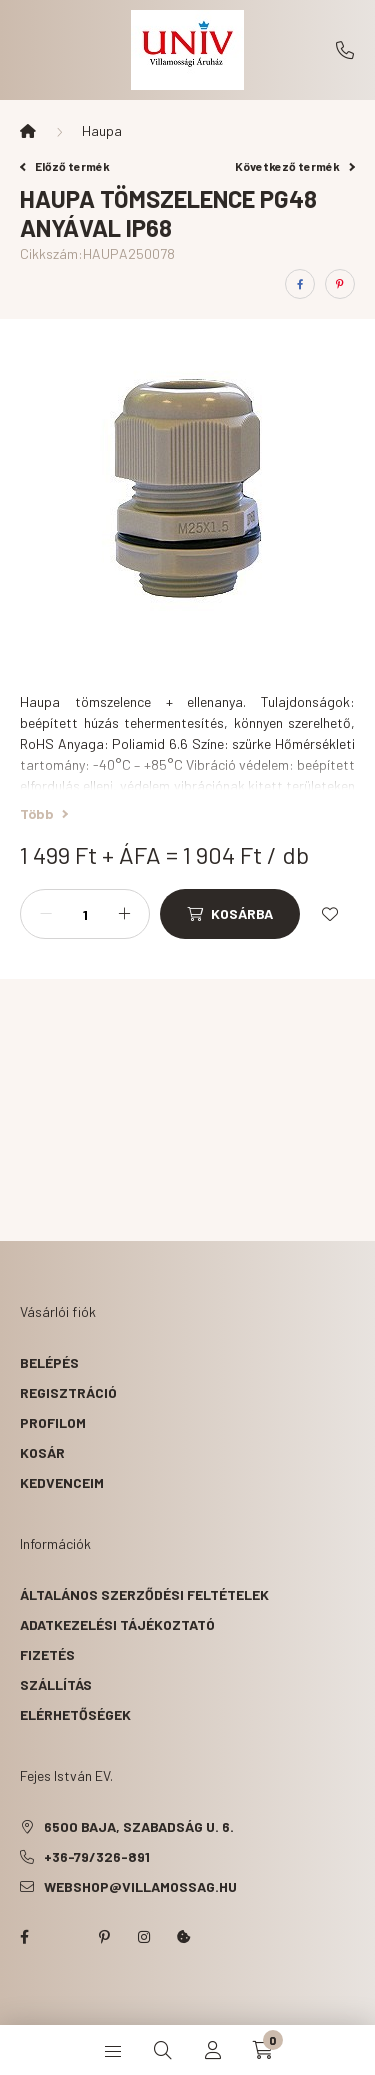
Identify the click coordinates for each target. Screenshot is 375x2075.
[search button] (163, 2050)
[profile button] (213, 2050)
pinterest (104, 1937)
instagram (144, 1937)
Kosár (42, 1452)
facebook (24, 1937)
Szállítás (56, 1684)
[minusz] (46, 914)
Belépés (49, 1362)
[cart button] (263, 2050)
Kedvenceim (62, 1482)
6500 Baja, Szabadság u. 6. (139, 1826)
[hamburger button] (113, 2050)
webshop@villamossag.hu (140, 1886)
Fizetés (47, 1654)
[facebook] (300, 284)
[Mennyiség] (85, 914)
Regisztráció (68, 1392)
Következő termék (295, 166)
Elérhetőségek (75, 1714)
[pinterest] (340, 284)
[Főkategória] (28, 131)
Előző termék (65, 166)
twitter (64, 1937)
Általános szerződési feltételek (144, 1594)
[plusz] (124, 914)
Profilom (53, 1422)
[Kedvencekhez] (330, 914)
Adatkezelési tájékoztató (117, 1624)
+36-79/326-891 (345, 50)
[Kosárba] (230, 914)
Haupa (102, 130)
